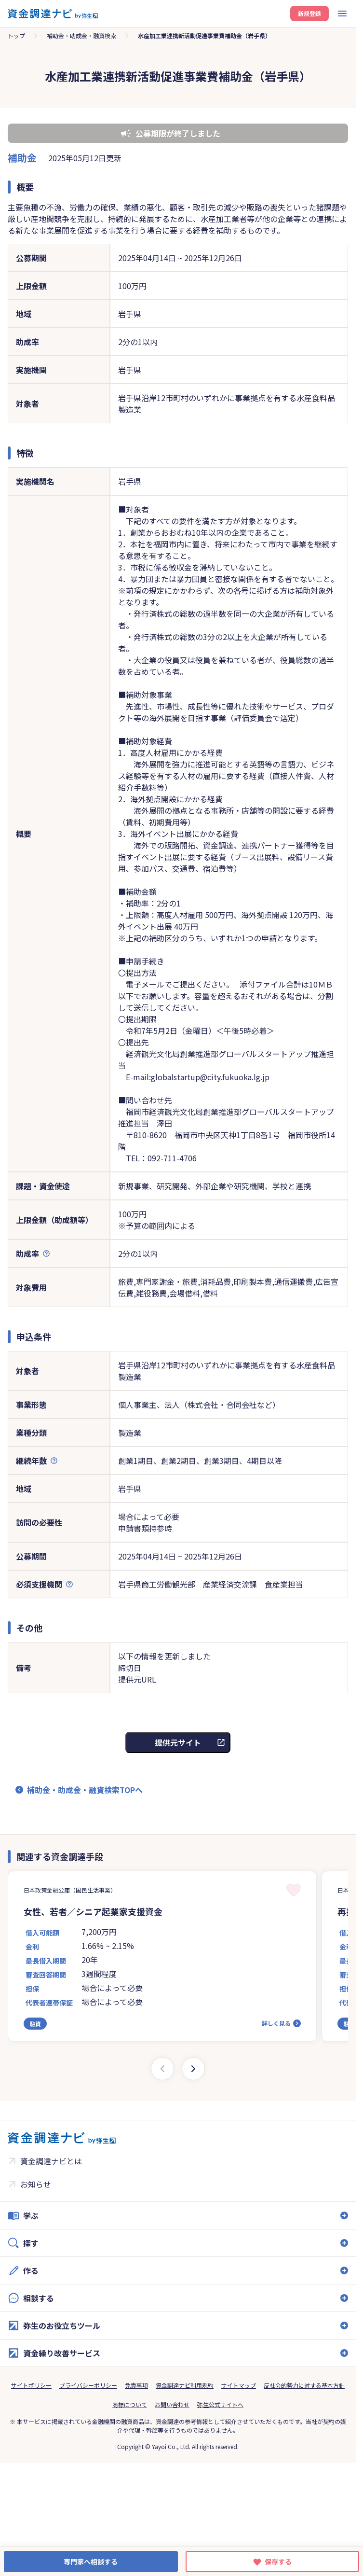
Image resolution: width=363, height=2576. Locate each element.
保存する (278, 2561)
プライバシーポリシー (88, 2385)
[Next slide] (193, 2068)
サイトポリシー (31, 2385)
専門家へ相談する (91, 2561)
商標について (129, 2404)
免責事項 (136, 2385)
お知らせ (35, 2184)
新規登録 (309, 13)
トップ (16, 35)
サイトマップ (238, 2385)
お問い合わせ (172, 2404)
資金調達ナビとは (51, 2161)
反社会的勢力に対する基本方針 (304, 2385)
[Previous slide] (162, 2068)
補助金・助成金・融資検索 (81, 35)
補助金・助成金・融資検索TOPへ (85, 1790)
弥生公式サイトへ (220, 2404)
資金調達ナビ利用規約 (185, 2385)
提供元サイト (178, 1742)
